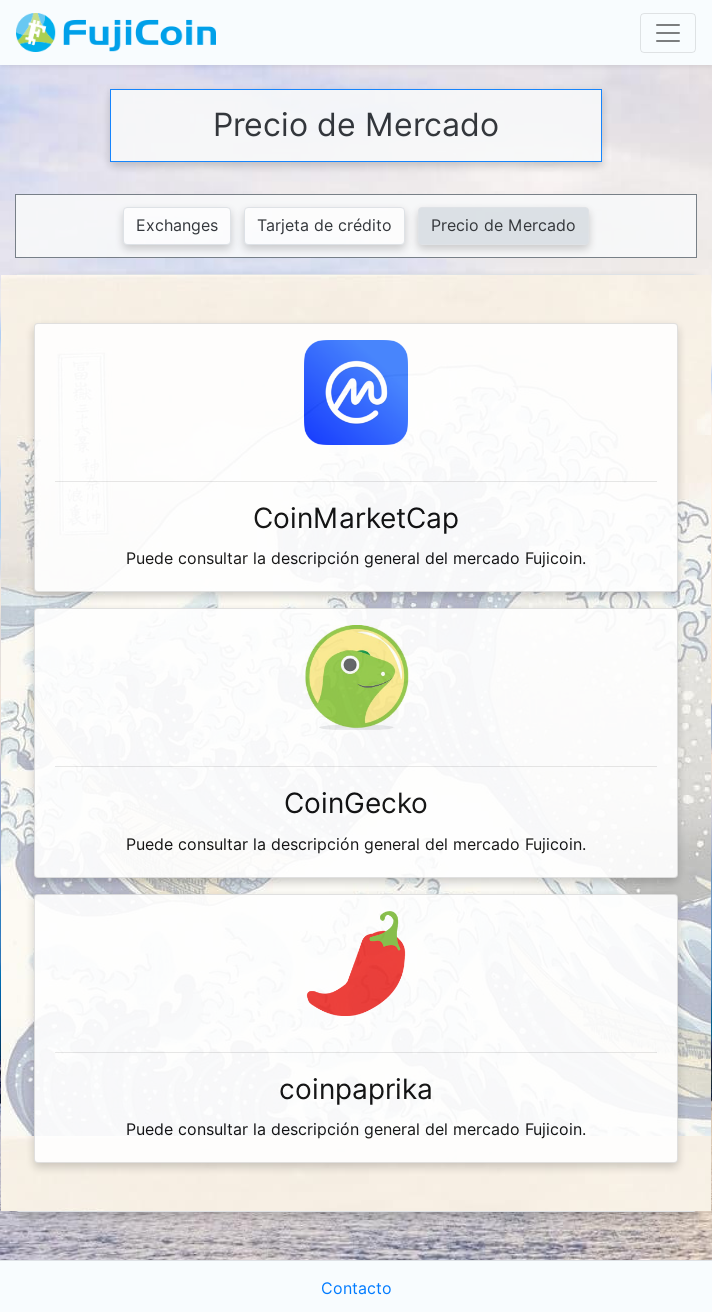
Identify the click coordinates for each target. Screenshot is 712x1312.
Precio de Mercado (503, 225)
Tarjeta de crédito (324, 225)
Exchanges (177, 225)
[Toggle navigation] (668, 33)
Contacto (356, 1288)
